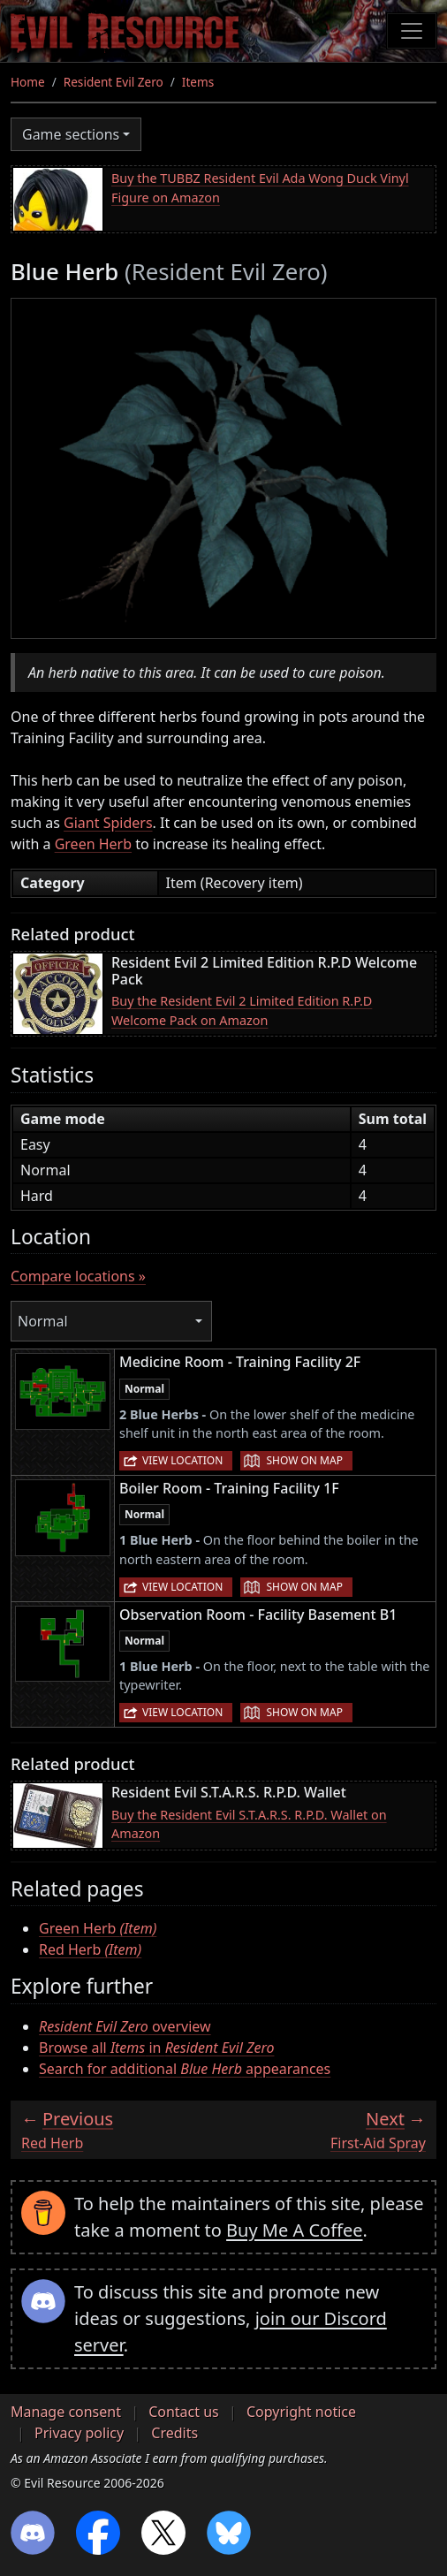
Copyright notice (301, 2411)
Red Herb (90, 1949)
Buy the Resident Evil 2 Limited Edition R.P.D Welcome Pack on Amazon (241, 1010)
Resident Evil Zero (113, 81)
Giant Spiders (108, 822)
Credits (174, 2433)
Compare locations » (78, 1276)
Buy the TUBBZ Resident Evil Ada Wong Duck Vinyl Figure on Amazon (260, 188)
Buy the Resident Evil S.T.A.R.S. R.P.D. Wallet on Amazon (249, 1824)
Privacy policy (79, 2433)
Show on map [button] (304, 1460)
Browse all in (156, 2047)
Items (198, 81)
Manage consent (66, 2411)
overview (125, 2026)
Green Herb (93, 844)
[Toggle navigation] (411, 31)
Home (28, 81)
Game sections (70, 134)
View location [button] (182, 1460)
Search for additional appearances (184, 2068)
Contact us (183, 2411)
